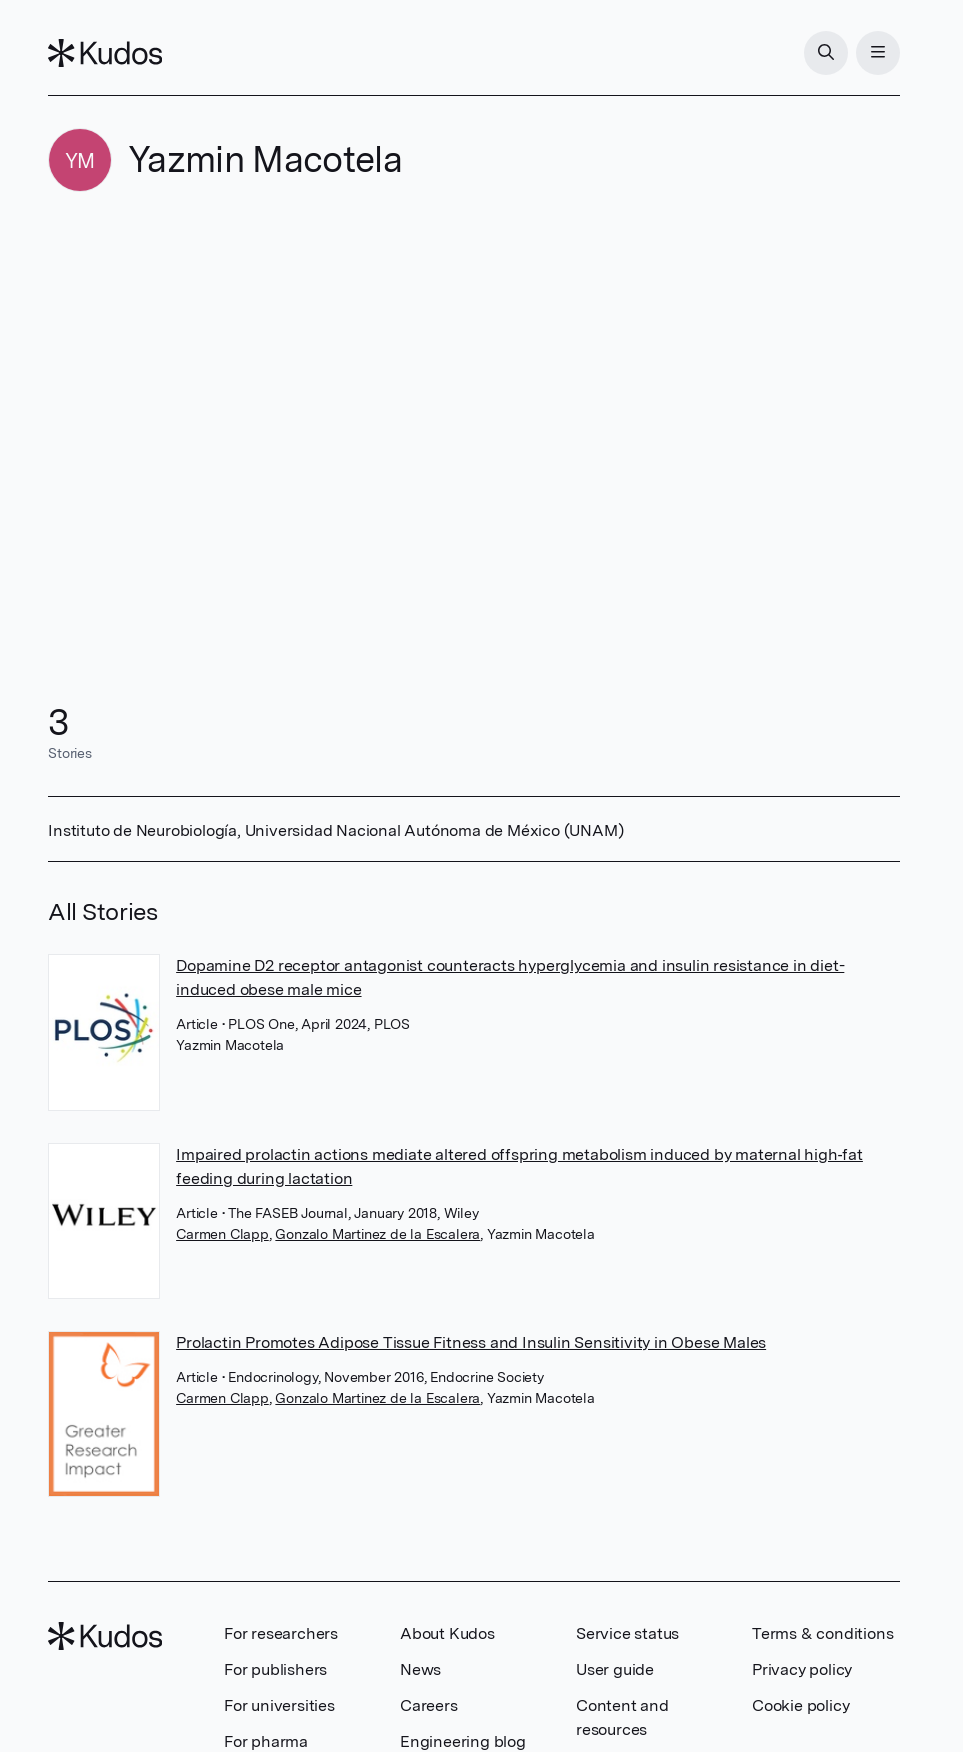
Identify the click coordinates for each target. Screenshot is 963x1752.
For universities (279, 1705)
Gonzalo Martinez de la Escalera (377, 1234)
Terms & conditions (822, 1633)
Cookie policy (800, 1705)
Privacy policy (802, 1669)
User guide (615, 1669)
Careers (429, 1705)
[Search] (826, 53)
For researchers (281, 1633)
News (420, 1669)
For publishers (275, 1669)
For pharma (266, 1741)
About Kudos (447, 1633)
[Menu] (878, 53)
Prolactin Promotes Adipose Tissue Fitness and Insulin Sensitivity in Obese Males (471, 1342)
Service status (627, 1633)
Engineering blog (463, 1741)
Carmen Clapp (222, 1234)
